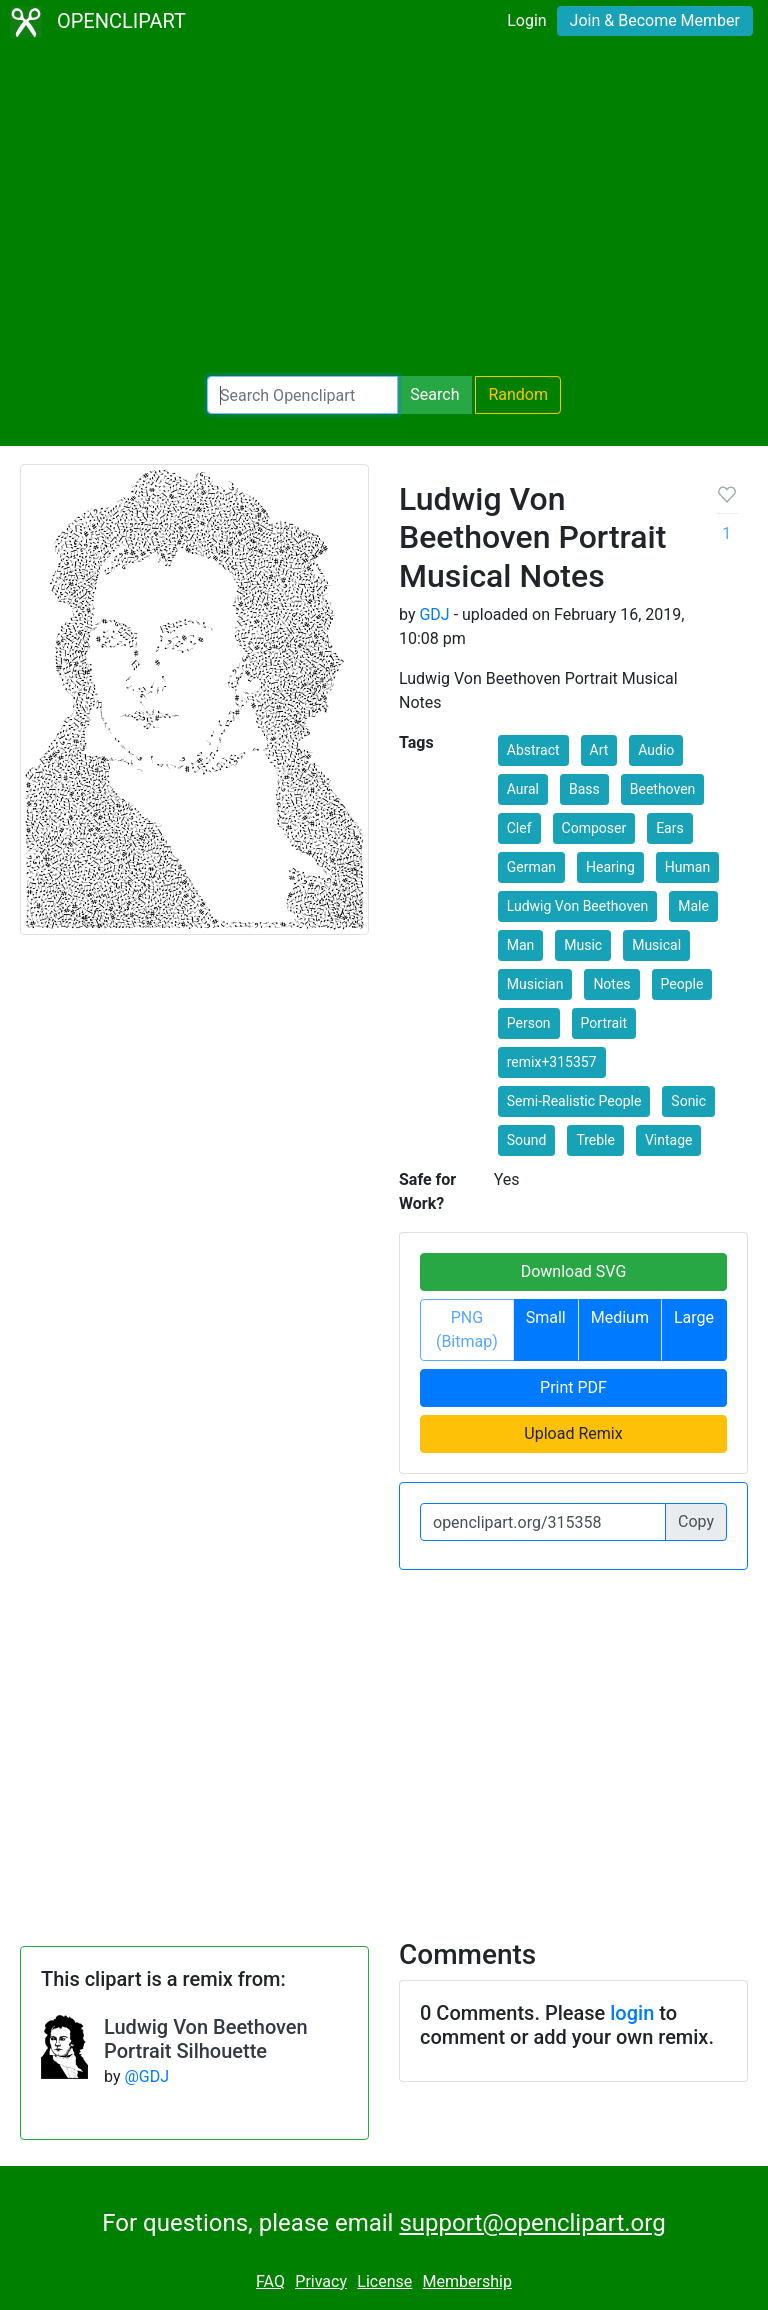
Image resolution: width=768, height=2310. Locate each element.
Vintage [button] (669, 1140)
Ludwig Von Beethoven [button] (578, 906)
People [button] (682, 984)
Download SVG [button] (574, 1271)
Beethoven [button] (663, 789)
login (632, 2013)
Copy (696, 1521)
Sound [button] (527, 1140)
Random (518, 394)
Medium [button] (620, 1317)
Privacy (321, 2281)
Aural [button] (523, 789)
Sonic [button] (688, 1101)
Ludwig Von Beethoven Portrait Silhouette (206, 2039)
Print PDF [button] (573, 1387)
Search (434, 394)
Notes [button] (611, 984)
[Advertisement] (384, 210)
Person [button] (529, 1023)
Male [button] (693, 906)
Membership (467, 2281)
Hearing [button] (610, 867)
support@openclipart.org (532, 2223)
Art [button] (599, 750)
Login (526, 20)
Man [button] (521, 945)
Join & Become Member (655, 20)
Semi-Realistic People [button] (574, 1101)
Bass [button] (584, 789)
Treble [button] (595, 1140)
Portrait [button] (604, 1023)
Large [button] (694, 1317)
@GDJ (146, 2076)
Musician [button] (535, 984)
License (384, 2281)
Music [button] (583, 945)
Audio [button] (656, 750)
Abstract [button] (533, 750)
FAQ (270, 2281)
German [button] (531, 867)
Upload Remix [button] (573, 1433)
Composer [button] (594, 828)
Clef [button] (519, 828)
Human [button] (687, 867)
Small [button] (546, 1317)
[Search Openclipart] (302, 395)
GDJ (434, 614)
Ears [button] (670, 828)
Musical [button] (656, 945)
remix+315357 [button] (552, 1062)
